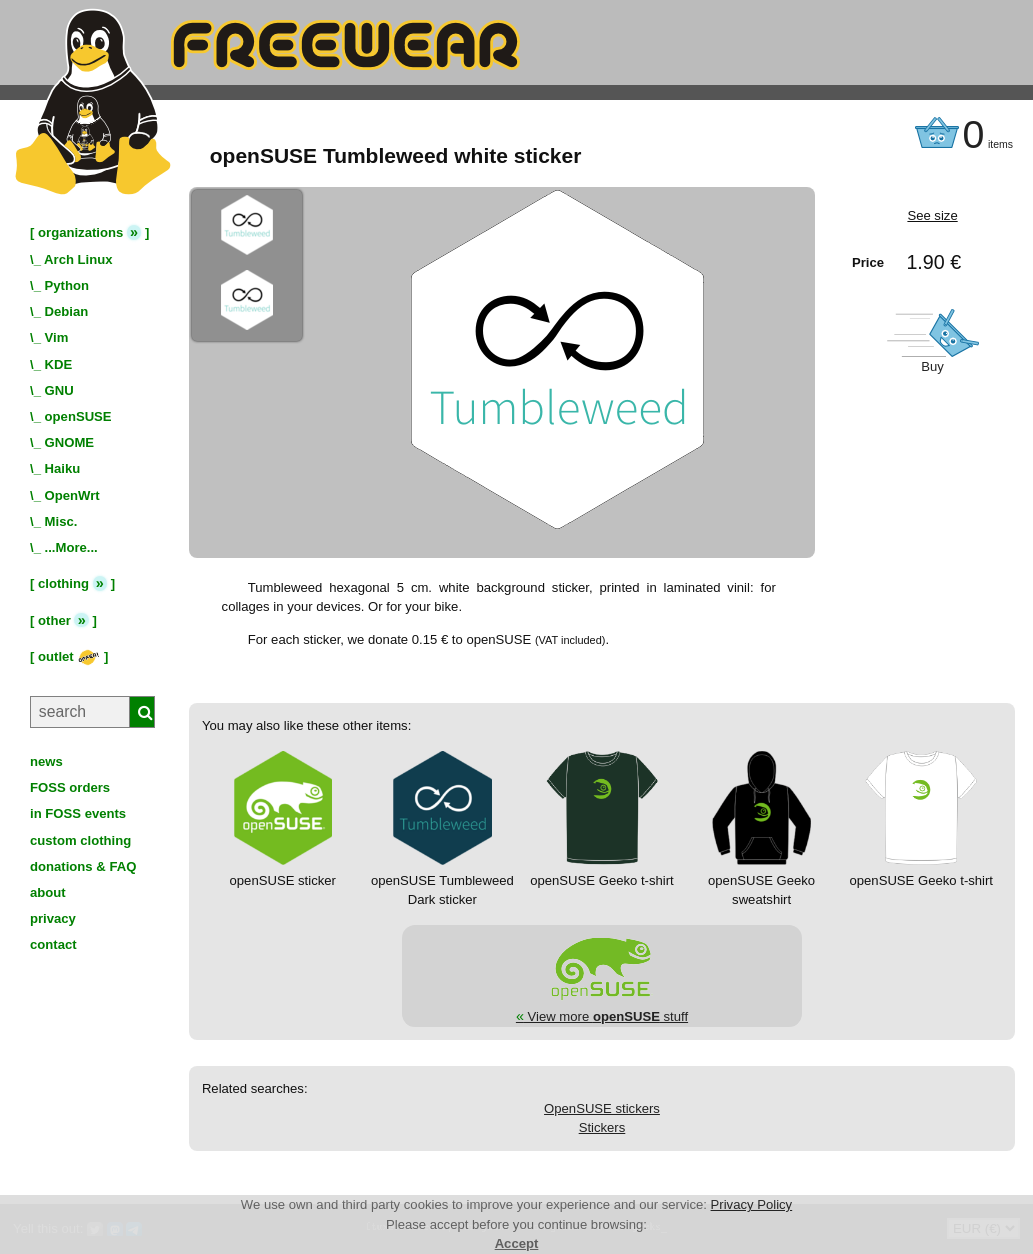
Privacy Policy (752, 1204)
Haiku (63, 468)
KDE (59, 364)
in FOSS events (78, 813)
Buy (932, 366)
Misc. (61, 521)
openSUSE (78, 416)
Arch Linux (78, 259)
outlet (69, 656)
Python (67, 285)
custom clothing (80, 840)
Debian (67, 311)
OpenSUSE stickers (602, 1108)
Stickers (602, 1127)
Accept (517, 1243)
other (54, 620)
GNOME (70, 442)
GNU (59, 390)
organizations (80, 232)
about (48, 892)
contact (53, 944)
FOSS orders (70, 787)
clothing (63, 583)
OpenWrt (72, 495)
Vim (57, 337)
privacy (53, 918)
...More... (71, 547)
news (46, 761)
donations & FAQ (83, 866)
